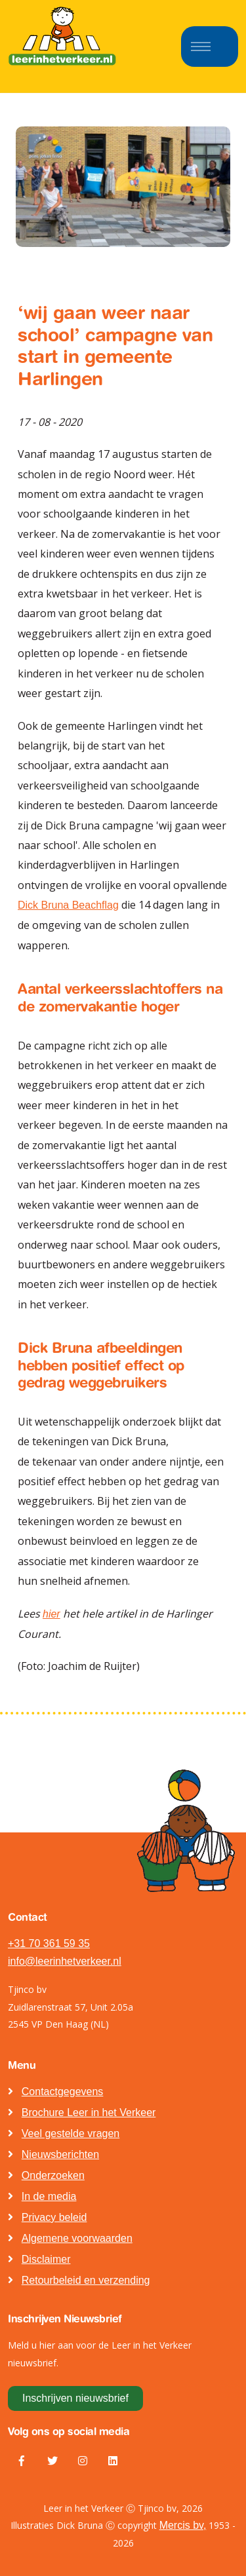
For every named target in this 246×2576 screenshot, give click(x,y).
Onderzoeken (53, 2175)
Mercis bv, (183, 2525)
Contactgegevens (63, 2091)
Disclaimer (46, 2259)
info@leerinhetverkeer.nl (64, 1961)
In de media (49, 2196)
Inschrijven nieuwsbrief (75, 2398)
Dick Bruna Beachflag (68, 905)
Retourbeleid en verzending (86, 2280)
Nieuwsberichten (60, 2154)
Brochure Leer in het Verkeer (89, 2112)
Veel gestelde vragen (70, 2133)
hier (51, 1613)
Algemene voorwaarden (77, 2238)
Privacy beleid (54, 2217)
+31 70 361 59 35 (49, 1943)
